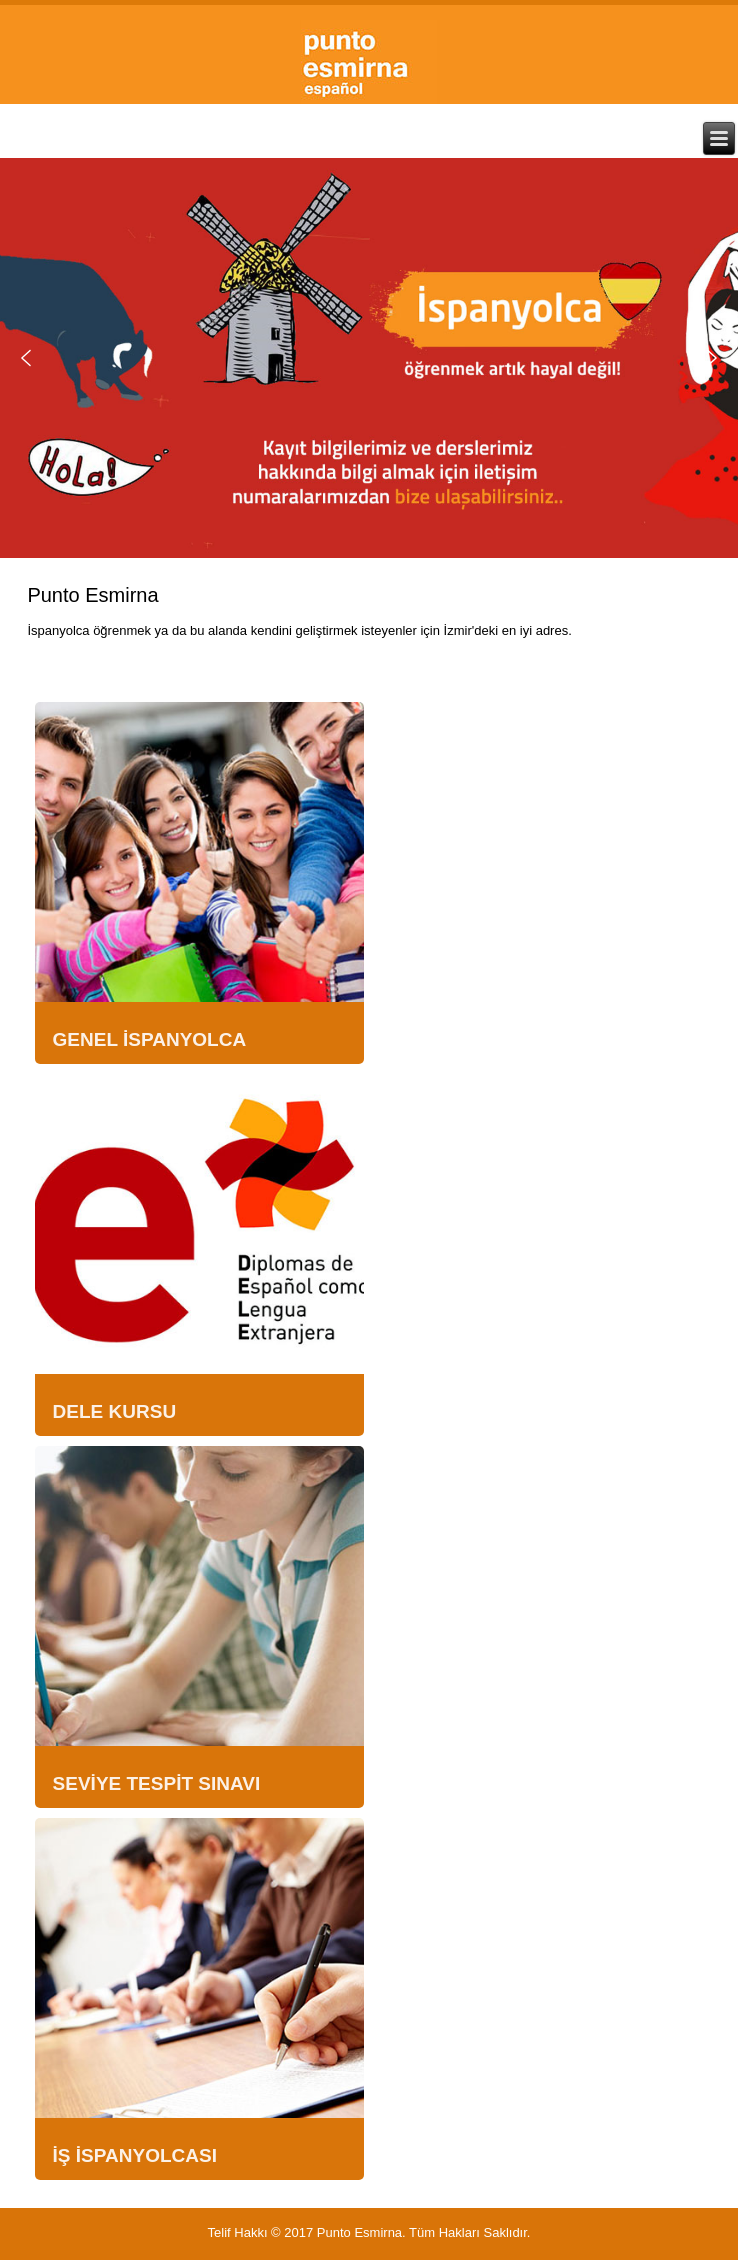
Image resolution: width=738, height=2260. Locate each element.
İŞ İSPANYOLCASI (135, 2155)
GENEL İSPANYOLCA (150, 1039)
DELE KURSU (115, 1411)
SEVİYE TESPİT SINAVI (157, 1783)
